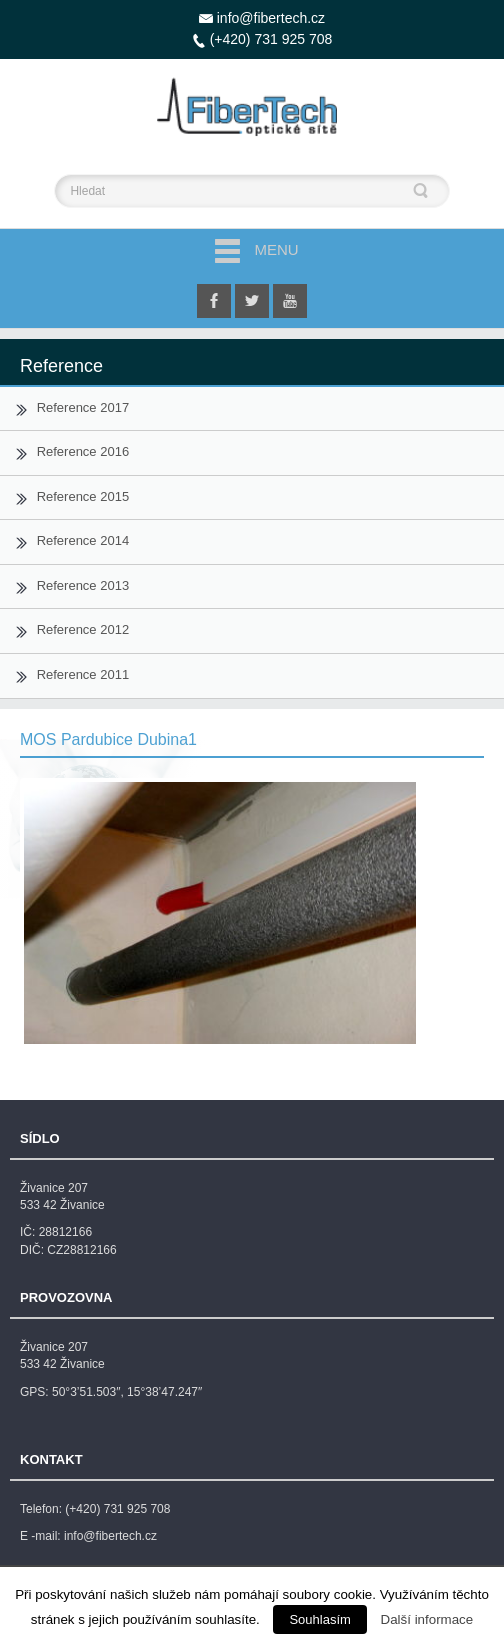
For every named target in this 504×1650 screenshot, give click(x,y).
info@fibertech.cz (271, 18)
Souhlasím (319, 1619)
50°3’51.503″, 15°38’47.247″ (127, 1392)
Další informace (427, 1619)
